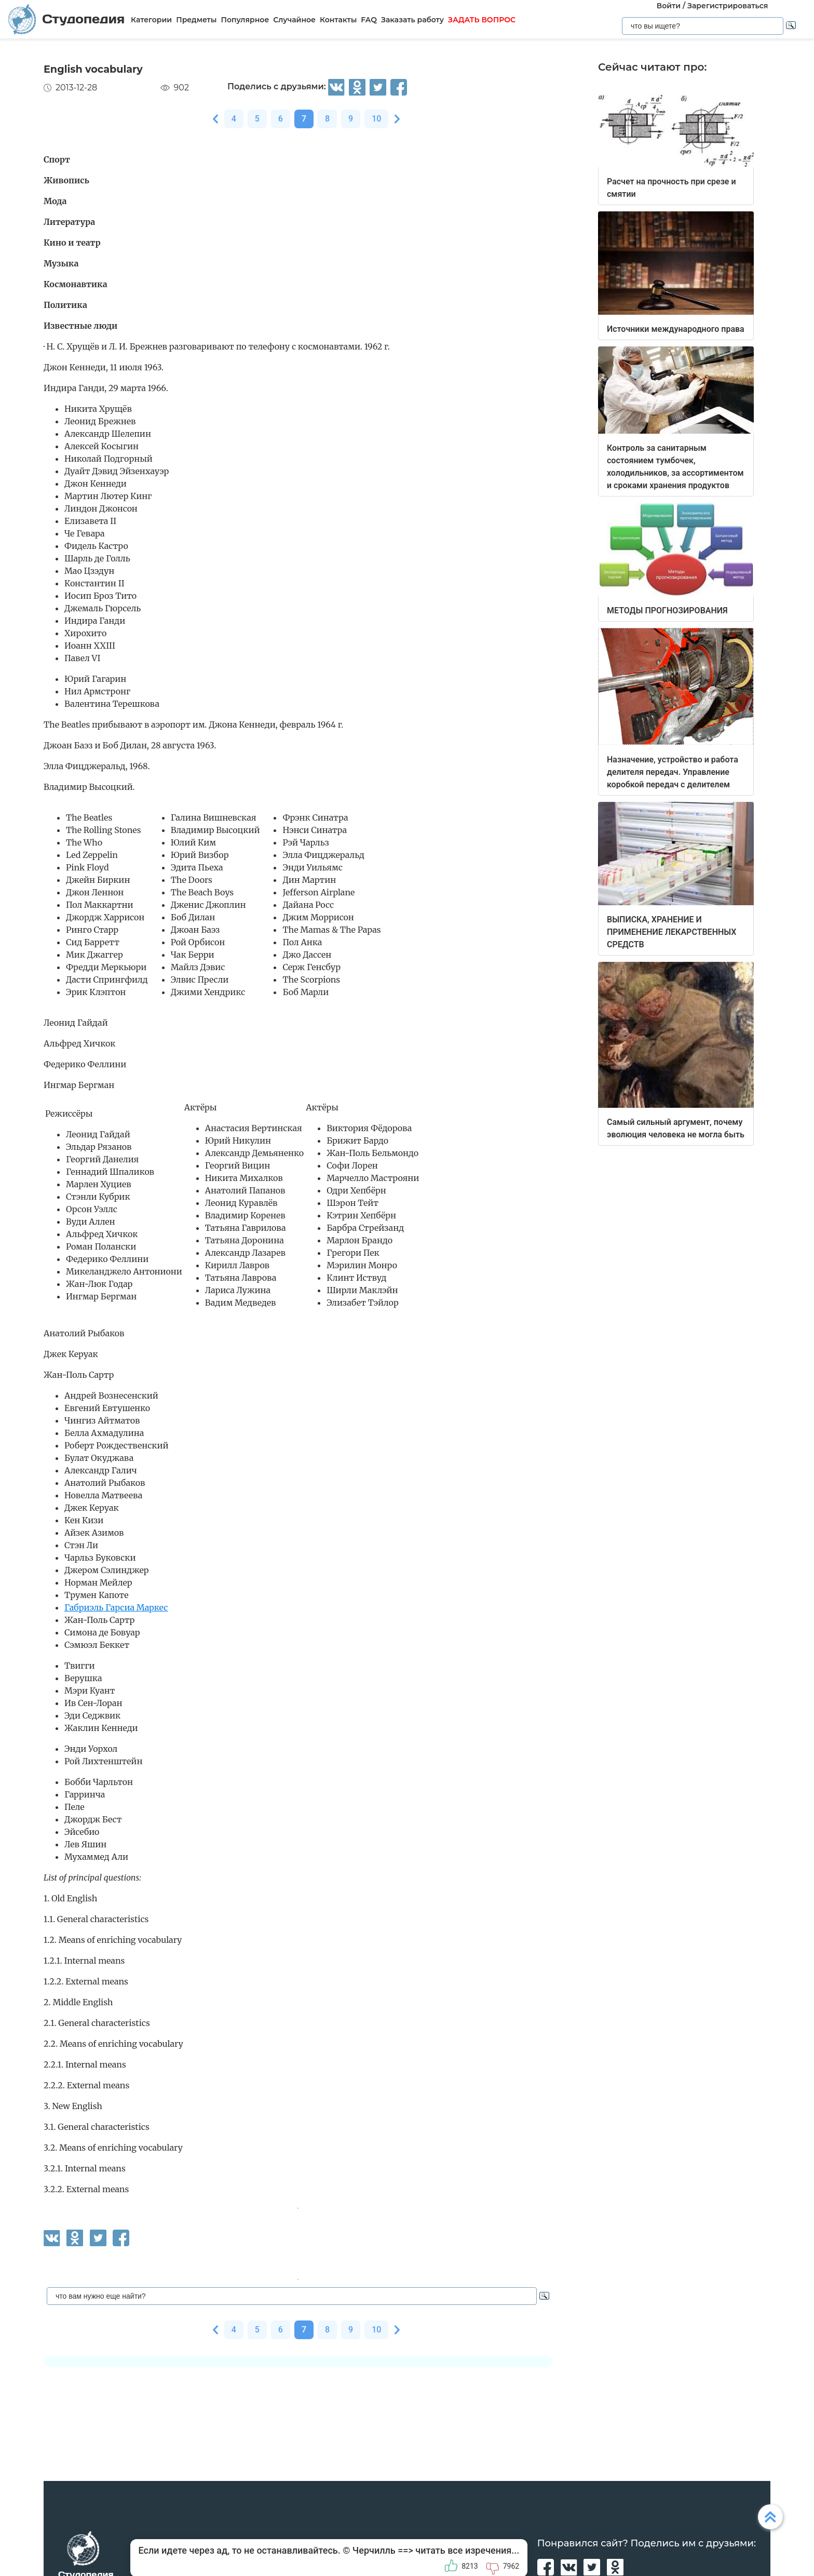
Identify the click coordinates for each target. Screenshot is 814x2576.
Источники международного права (675, 329)
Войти (669, 5)
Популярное (245, 19)
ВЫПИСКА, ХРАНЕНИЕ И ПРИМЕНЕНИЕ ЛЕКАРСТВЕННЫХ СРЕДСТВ (671, 932)
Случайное (294, 19)
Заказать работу (412, 19)
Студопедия (66, 19)
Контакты (338, 19)
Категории (151, 19)
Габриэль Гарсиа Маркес (116, 1607)
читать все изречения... (467, 2550)
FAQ (369, 19)
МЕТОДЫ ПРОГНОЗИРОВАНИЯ (667, 610)
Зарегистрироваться (727, 5)
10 (376, 119)
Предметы (196, 19)
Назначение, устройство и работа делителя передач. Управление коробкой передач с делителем (672, 772)
